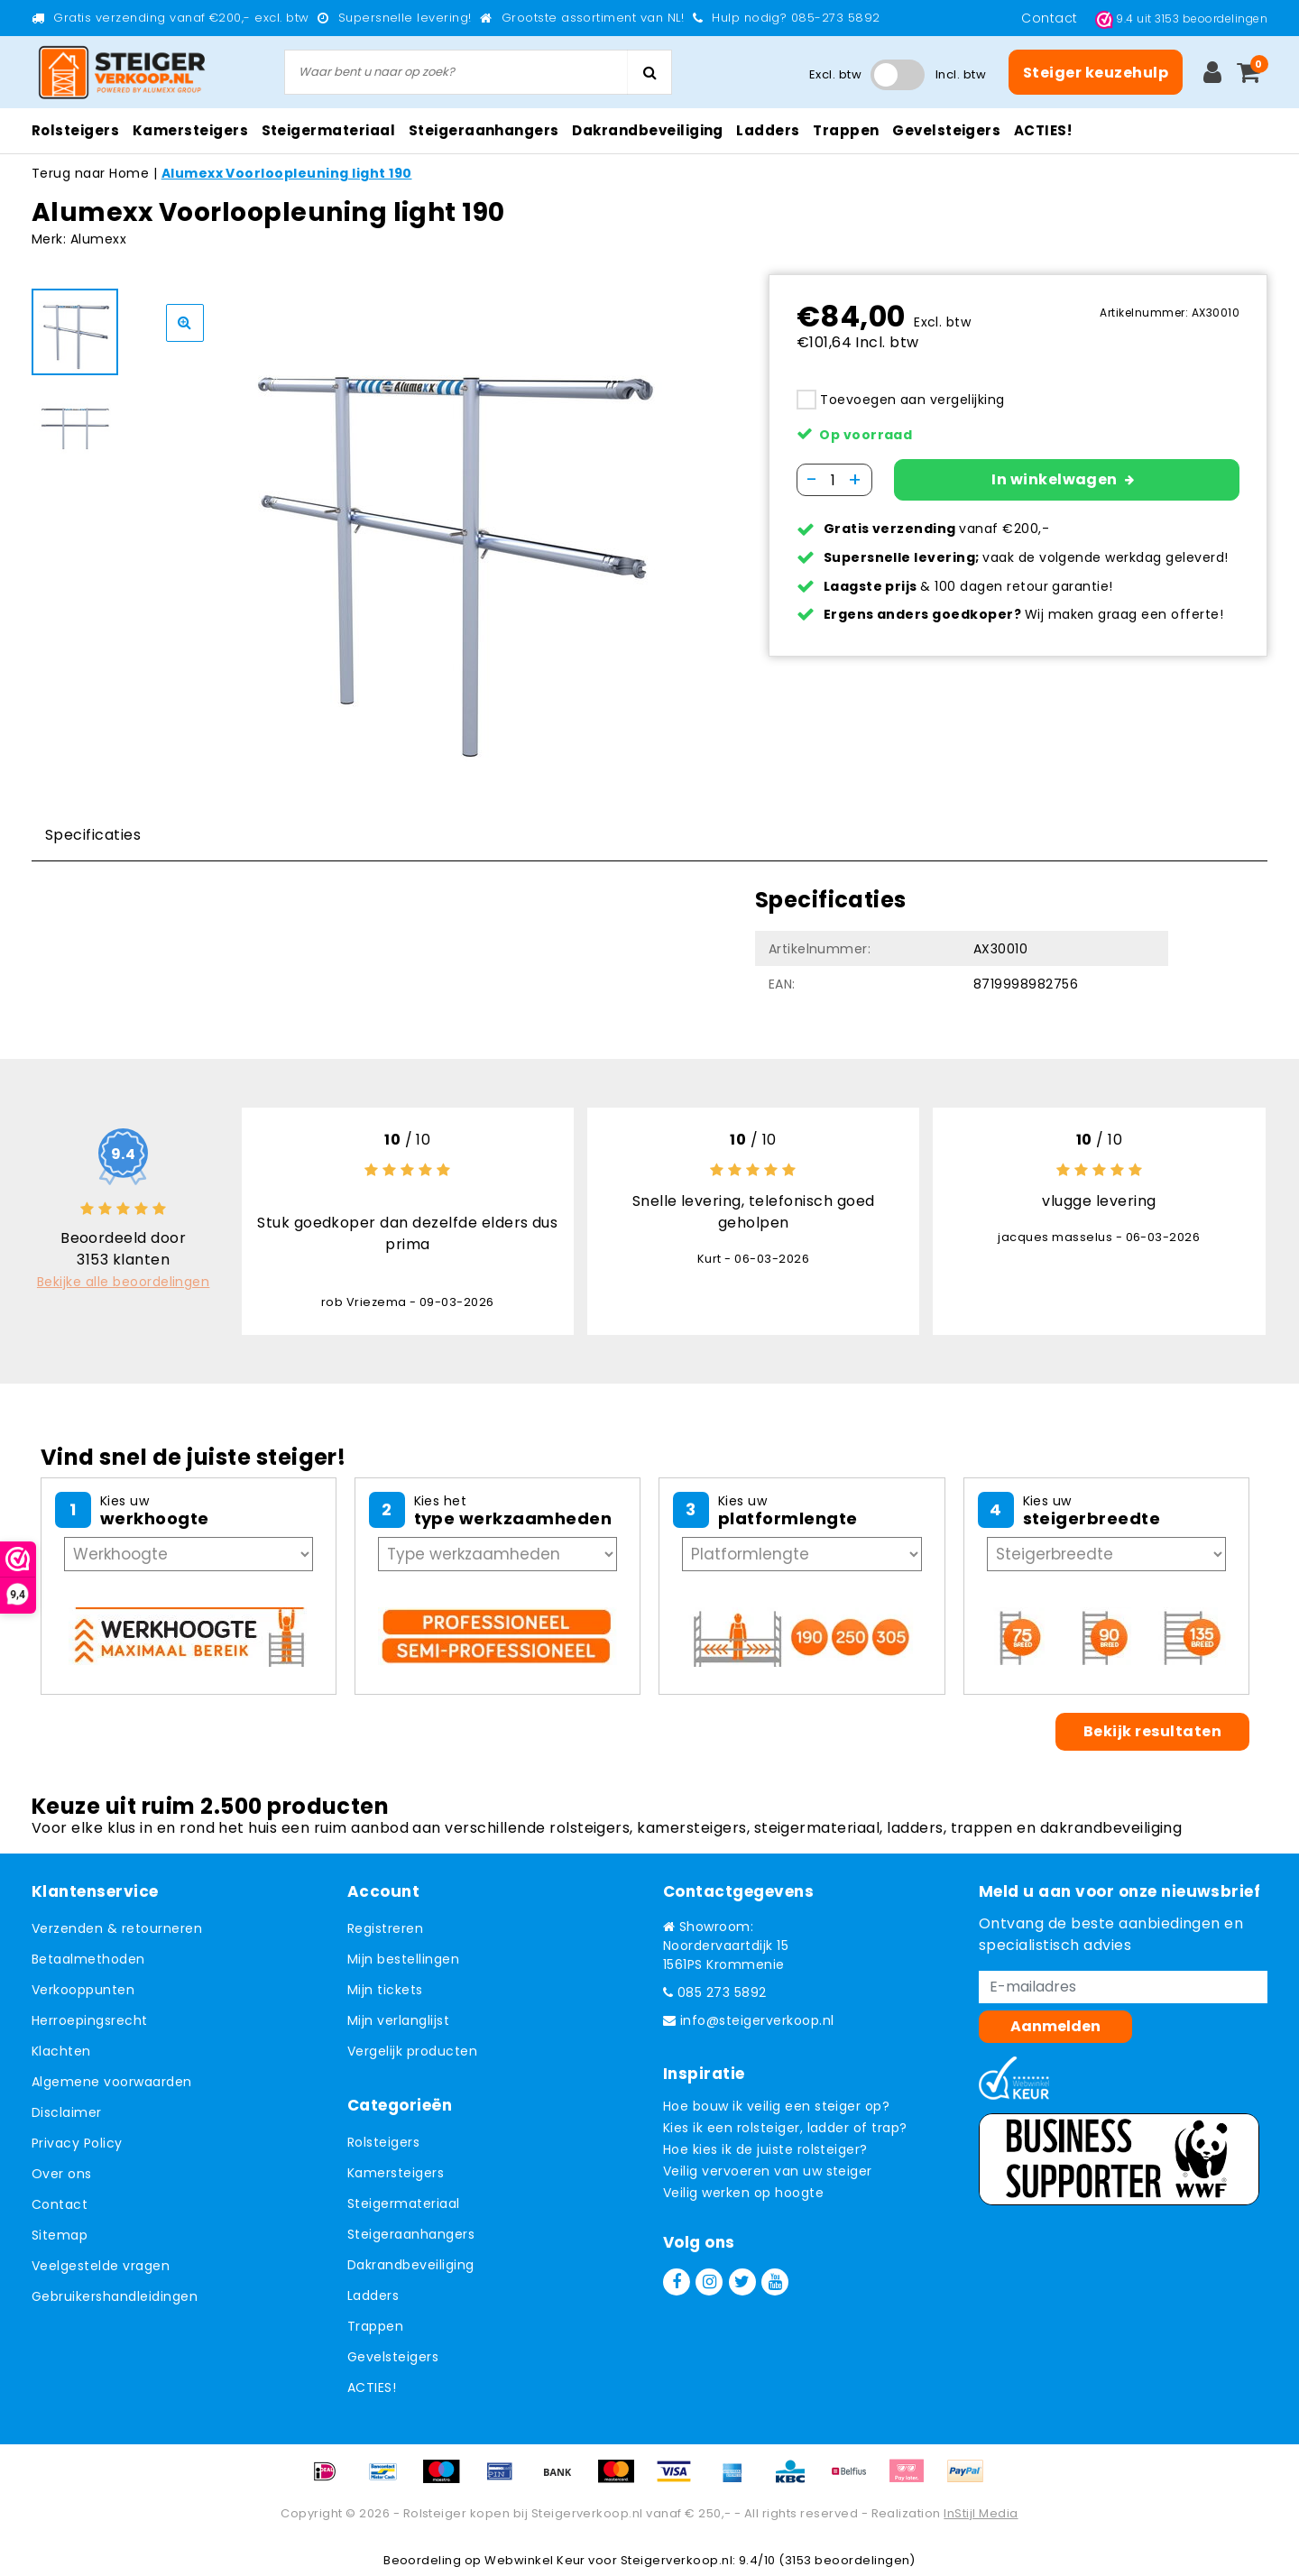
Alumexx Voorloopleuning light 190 (286, 173)
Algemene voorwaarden (112, 2082)
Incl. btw (960, 74)
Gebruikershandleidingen (115, 2296)
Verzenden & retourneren (117, 1928)
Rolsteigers (383, 2142)
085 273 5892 (715, 1992)
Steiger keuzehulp (1095, 72)
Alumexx (98, 239)
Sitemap (60, 2235)
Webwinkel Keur (534, 2560)
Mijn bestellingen (403, 1959)
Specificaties (93, 834)
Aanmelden (1055, 2026)
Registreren (385, 1928)
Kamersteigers (395, 2173)
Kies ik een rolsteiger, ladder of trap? (785, 2128)
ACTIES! (371, 2387)
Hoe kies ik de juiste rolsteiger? (765, 2149)
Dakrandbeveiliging (410, 2265)
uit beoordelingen (1181, 18)
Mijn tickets (385, 1990)
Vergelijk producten (412, 2051)
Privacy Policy (77, 2143)
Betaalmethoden (88, 1959)
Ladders (373, 2295)
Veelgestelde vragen (101, 2266)
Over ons (62, 2174)
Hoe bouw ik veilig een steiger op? (776, 2106)
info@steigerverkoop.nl (748, 2020)
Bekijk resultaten (1152, 1731)
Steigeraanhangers (410, 2234)
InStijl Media (981, 2513)
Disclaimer (67, 2112)
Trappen (375, 2326)
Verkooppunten (83, 1990)
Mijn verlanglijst (398, 2020)
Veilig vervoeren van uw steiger (767, 2171)
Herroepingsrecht (90, 2020)
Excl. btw (835, 74)
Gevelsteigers (392, 2357)
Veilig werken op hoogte (743, 2193)
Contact (1051, 18)
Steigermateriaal (403, 2203)
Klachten (61, 2051)
